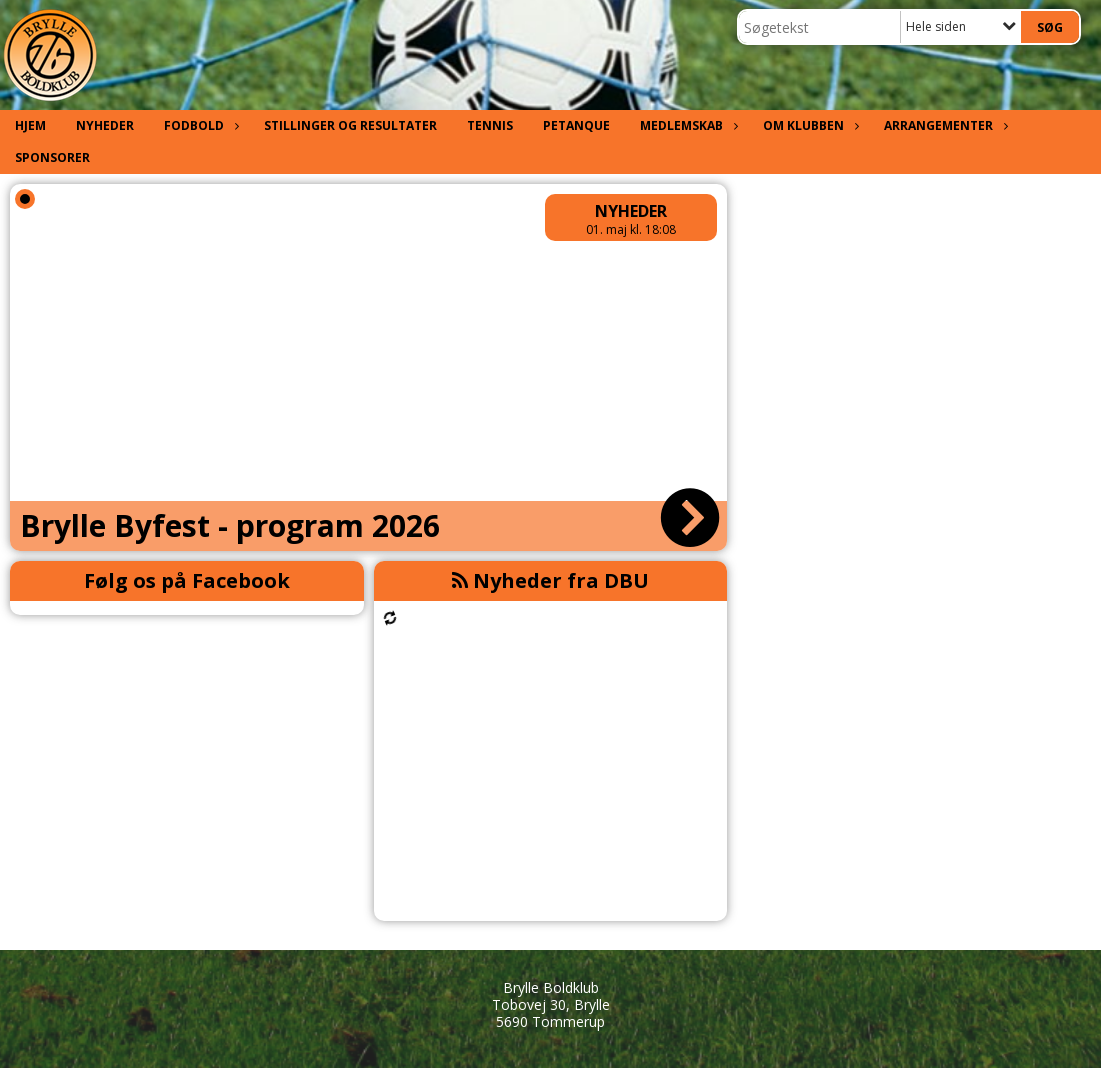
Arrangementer (943, 125)
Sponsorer (52, 157)
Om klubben (808, 125)
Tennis (490, 125)
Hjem (30, 125)
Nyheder (105, 125)
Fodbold (199, 125)
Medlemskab (686, 125)
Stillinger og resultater (350, 125)
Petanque (576, 125)
